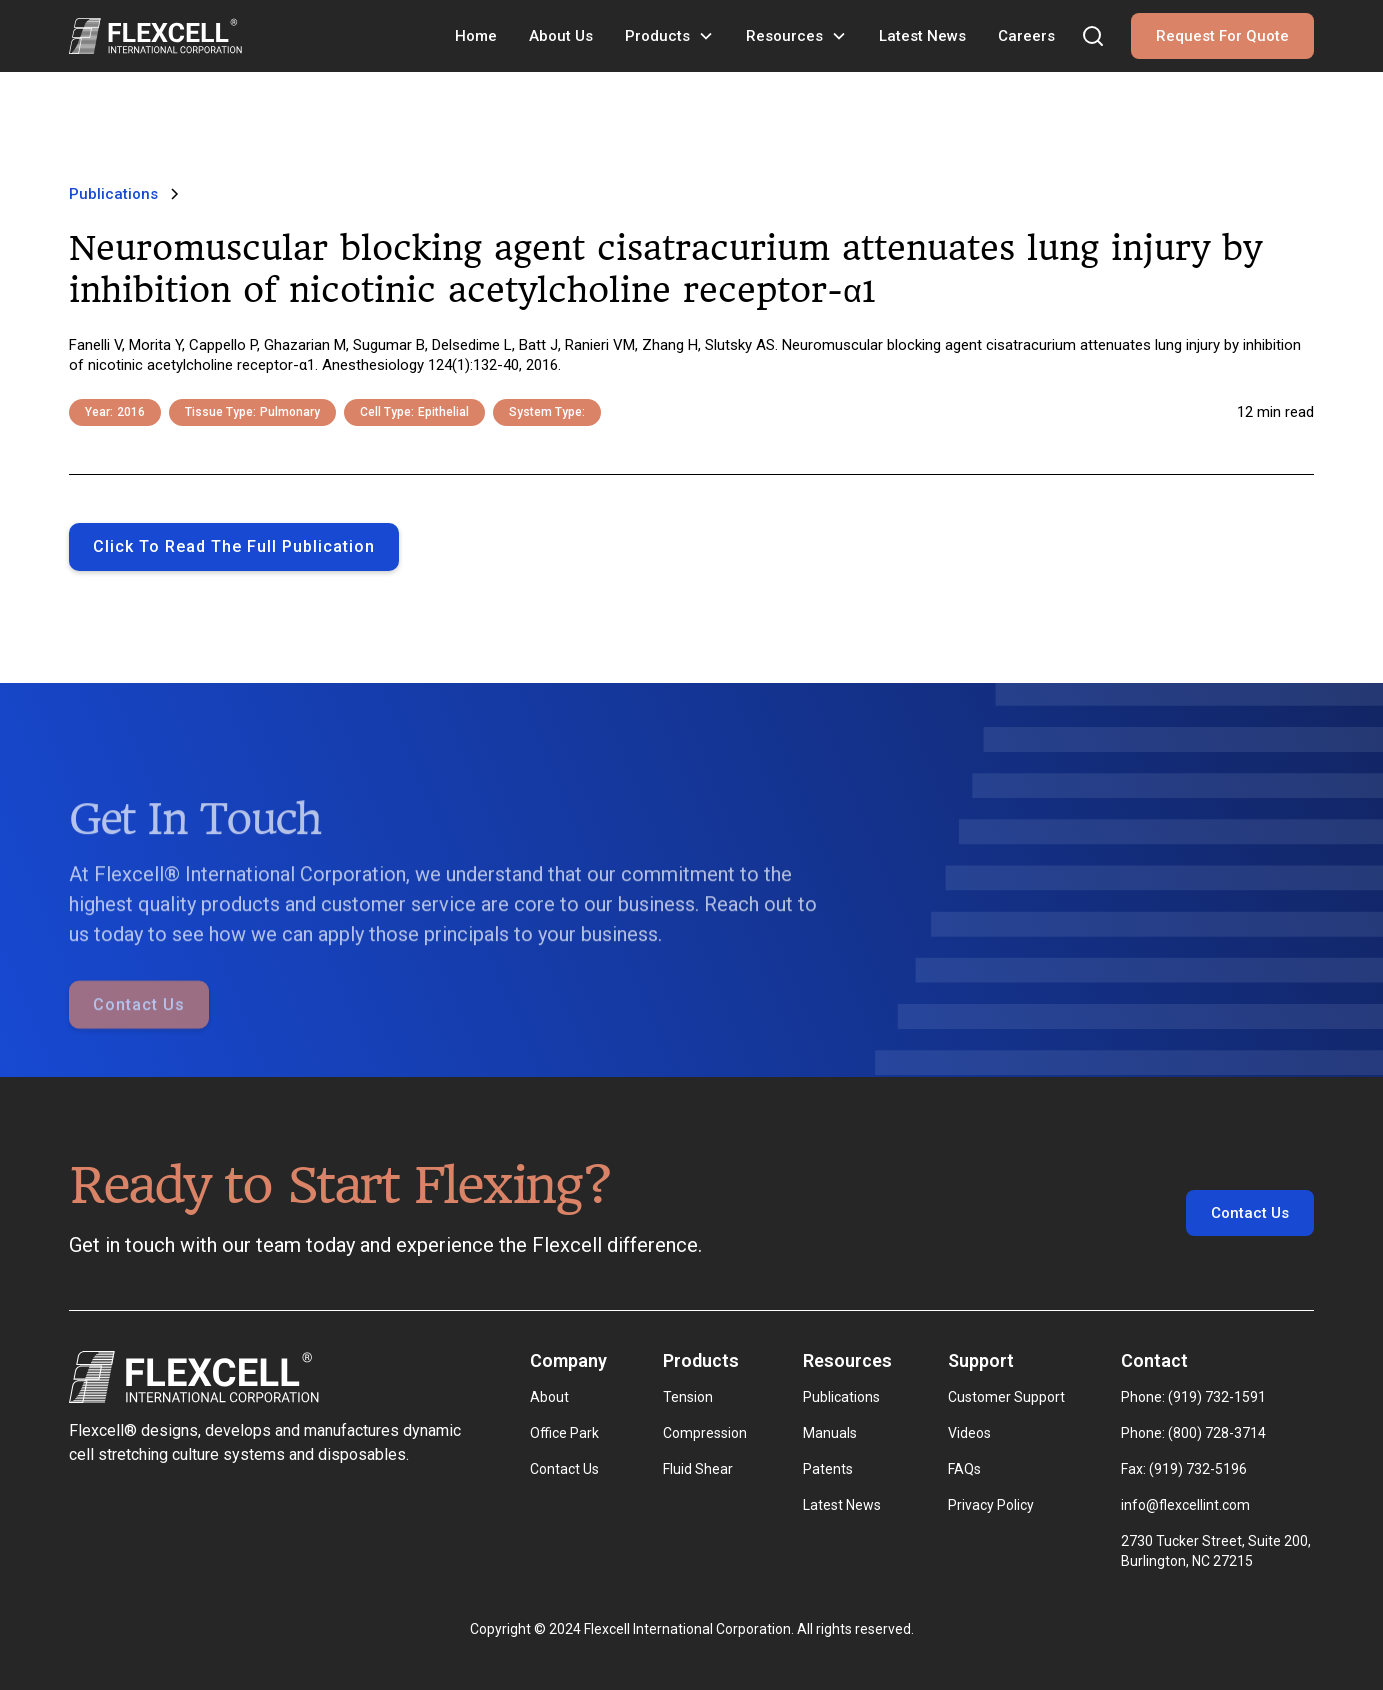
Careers (1026, 36)
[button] (669, 36)
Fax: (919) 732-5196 (1184, 1469)
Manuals (830, 1433)
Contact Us (139, 1032)
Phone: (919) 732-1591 (1193, 1397)
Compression (705, 1433)
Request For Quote (1222, 36)
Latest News (922, 36)
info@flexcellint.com (1185, 1505)
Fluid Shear (698, 1469)
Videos (969, 1433)
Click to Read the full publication (234, 546)
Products (657, 36)
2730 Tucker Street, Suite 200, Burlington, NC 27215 (1217, 1551)
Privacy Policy (991, 1505)
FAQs (964, 1469)
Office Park (564, 1433)
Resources (784, 36)
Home (476, 36)
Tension (688, 1397)
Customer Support (1006, 1397)
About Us (561, 36)
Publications (841, 1397)
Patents (828, 1469)
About (549, 1397)
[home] (155, 36)
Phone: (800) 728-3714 (1193, 1433)
